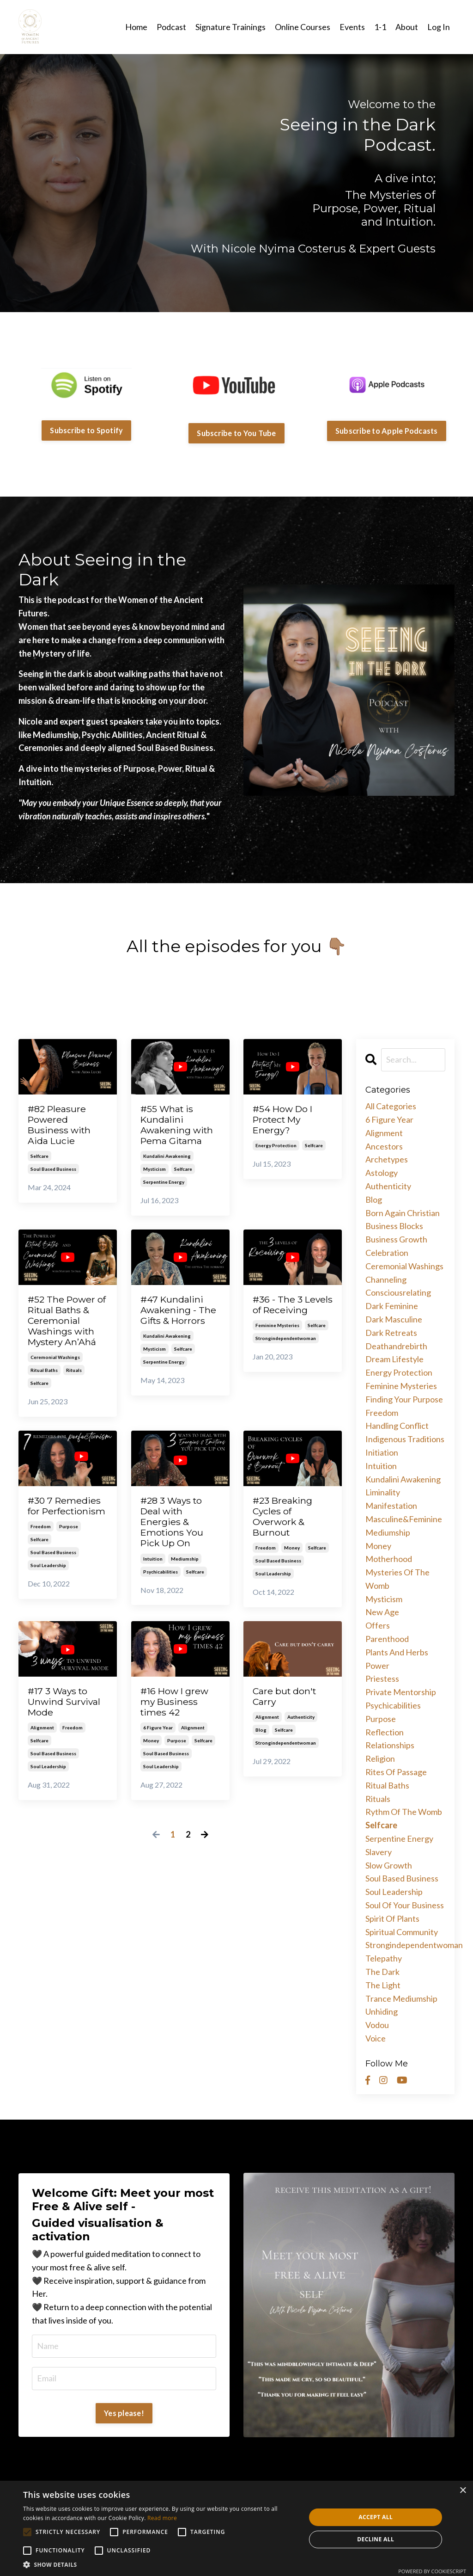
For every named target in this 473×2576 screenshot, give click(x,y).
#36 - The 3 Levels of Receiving (280, 1314)
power (377, 1665)
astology (381, 1172)
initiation (381, 1452)
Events (352, 26)
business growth (396, 1239)
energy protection (276, 1147)
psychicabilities (160, 1584)
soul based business (53, 1172)
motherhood (388, 1558)
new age (382, 1612)
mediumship (185, 1571)
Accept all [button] (375, 2517)
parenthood (387, 1638)
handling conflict (397, 1425)
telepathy (383, 1958)
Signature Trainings (230, 26)
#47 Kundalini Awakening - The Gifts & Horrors (175, 1320)
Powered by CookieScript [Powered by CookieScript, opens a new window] (432, 2571)
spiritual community (401, 1931)
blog (261, 1745)
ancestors (384, 1146)
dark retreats (391, 1332)
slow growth (388, 1865)
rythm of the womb (403, 1812)
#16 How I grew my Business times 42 (178, 1716)
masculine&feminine (403, 1518)
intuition (153, 1571)
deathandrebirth (396, 1345)
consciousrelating (398, 1292)
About (406, 26)
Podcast (171, 26)
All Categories (390, 1105)
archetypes (386, 1159)
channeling (385, 1279)
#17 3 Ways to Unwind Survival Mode (67, 1716)
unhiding (381, 2011)
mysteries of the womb (397, 1578)
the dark (382, 1971)
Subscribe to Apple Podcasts (386, 430)
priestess (382, 1678)
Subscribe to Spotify (86, 429)
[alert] (236, 2528)
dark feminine (391, 1305)
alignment (42, 1744)
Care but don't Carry (287, 1710)
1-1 (380, 26)
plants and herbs (396, 1652)
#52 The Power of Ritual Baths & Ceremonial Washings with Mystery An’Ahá (68, 1326)
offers (377, 1625)
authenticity (301, 1732)
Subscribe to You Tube (236, 432)
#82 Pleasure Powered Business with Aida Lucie (61, 1126)
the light (382, 1985)
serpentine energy (163, 1185)
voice (375, 2038)
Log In (438, 26)
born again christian (402, 1212)
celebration (386, 1252)
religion (380, 1758)
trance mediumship (401, 1998)
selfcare (39, 1159)
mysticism (154, 1172)
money (292, 1560)
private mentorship (400, 1691)
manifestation (391, 1505)
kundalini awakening (167, 1159)
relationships (389, 1745)
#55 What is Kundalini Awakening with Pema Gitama (179, 1126)
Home (136, 26)
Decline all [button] (375, 2539)
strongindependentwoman (285, 1355)
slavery (378, 1851)
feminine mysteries (277, 1342)
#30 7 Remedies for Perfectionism (62, 1521)
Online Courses (302, 26)
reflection (384, 1732)
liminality (382, 1492)
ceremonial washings (55, 1365)
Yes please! (124, 2412)
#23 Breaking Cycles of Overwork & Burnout (286, 1527)
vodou (377, 2024)
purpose (68, 1548)
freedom (40, 1548)
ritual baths (44, 1378)
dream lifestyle (394, 1358)
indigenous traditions (404, 1438)
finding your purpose (404, 1399)
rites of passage (396, 1771)
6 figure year (158, 1744)
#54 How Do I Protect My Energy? (286, 1120)
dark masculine (393, 1319)
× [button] (462, 2490)
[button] (160, 2564)
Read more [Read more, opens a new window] (162, 2518)
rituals (74, 1378)
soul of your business (404, 1905)
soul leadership (48, 1587)
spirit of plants (392, 1918)
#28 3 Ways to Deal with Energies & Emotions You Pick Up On (174, 1533)
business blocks (394, 1225)
